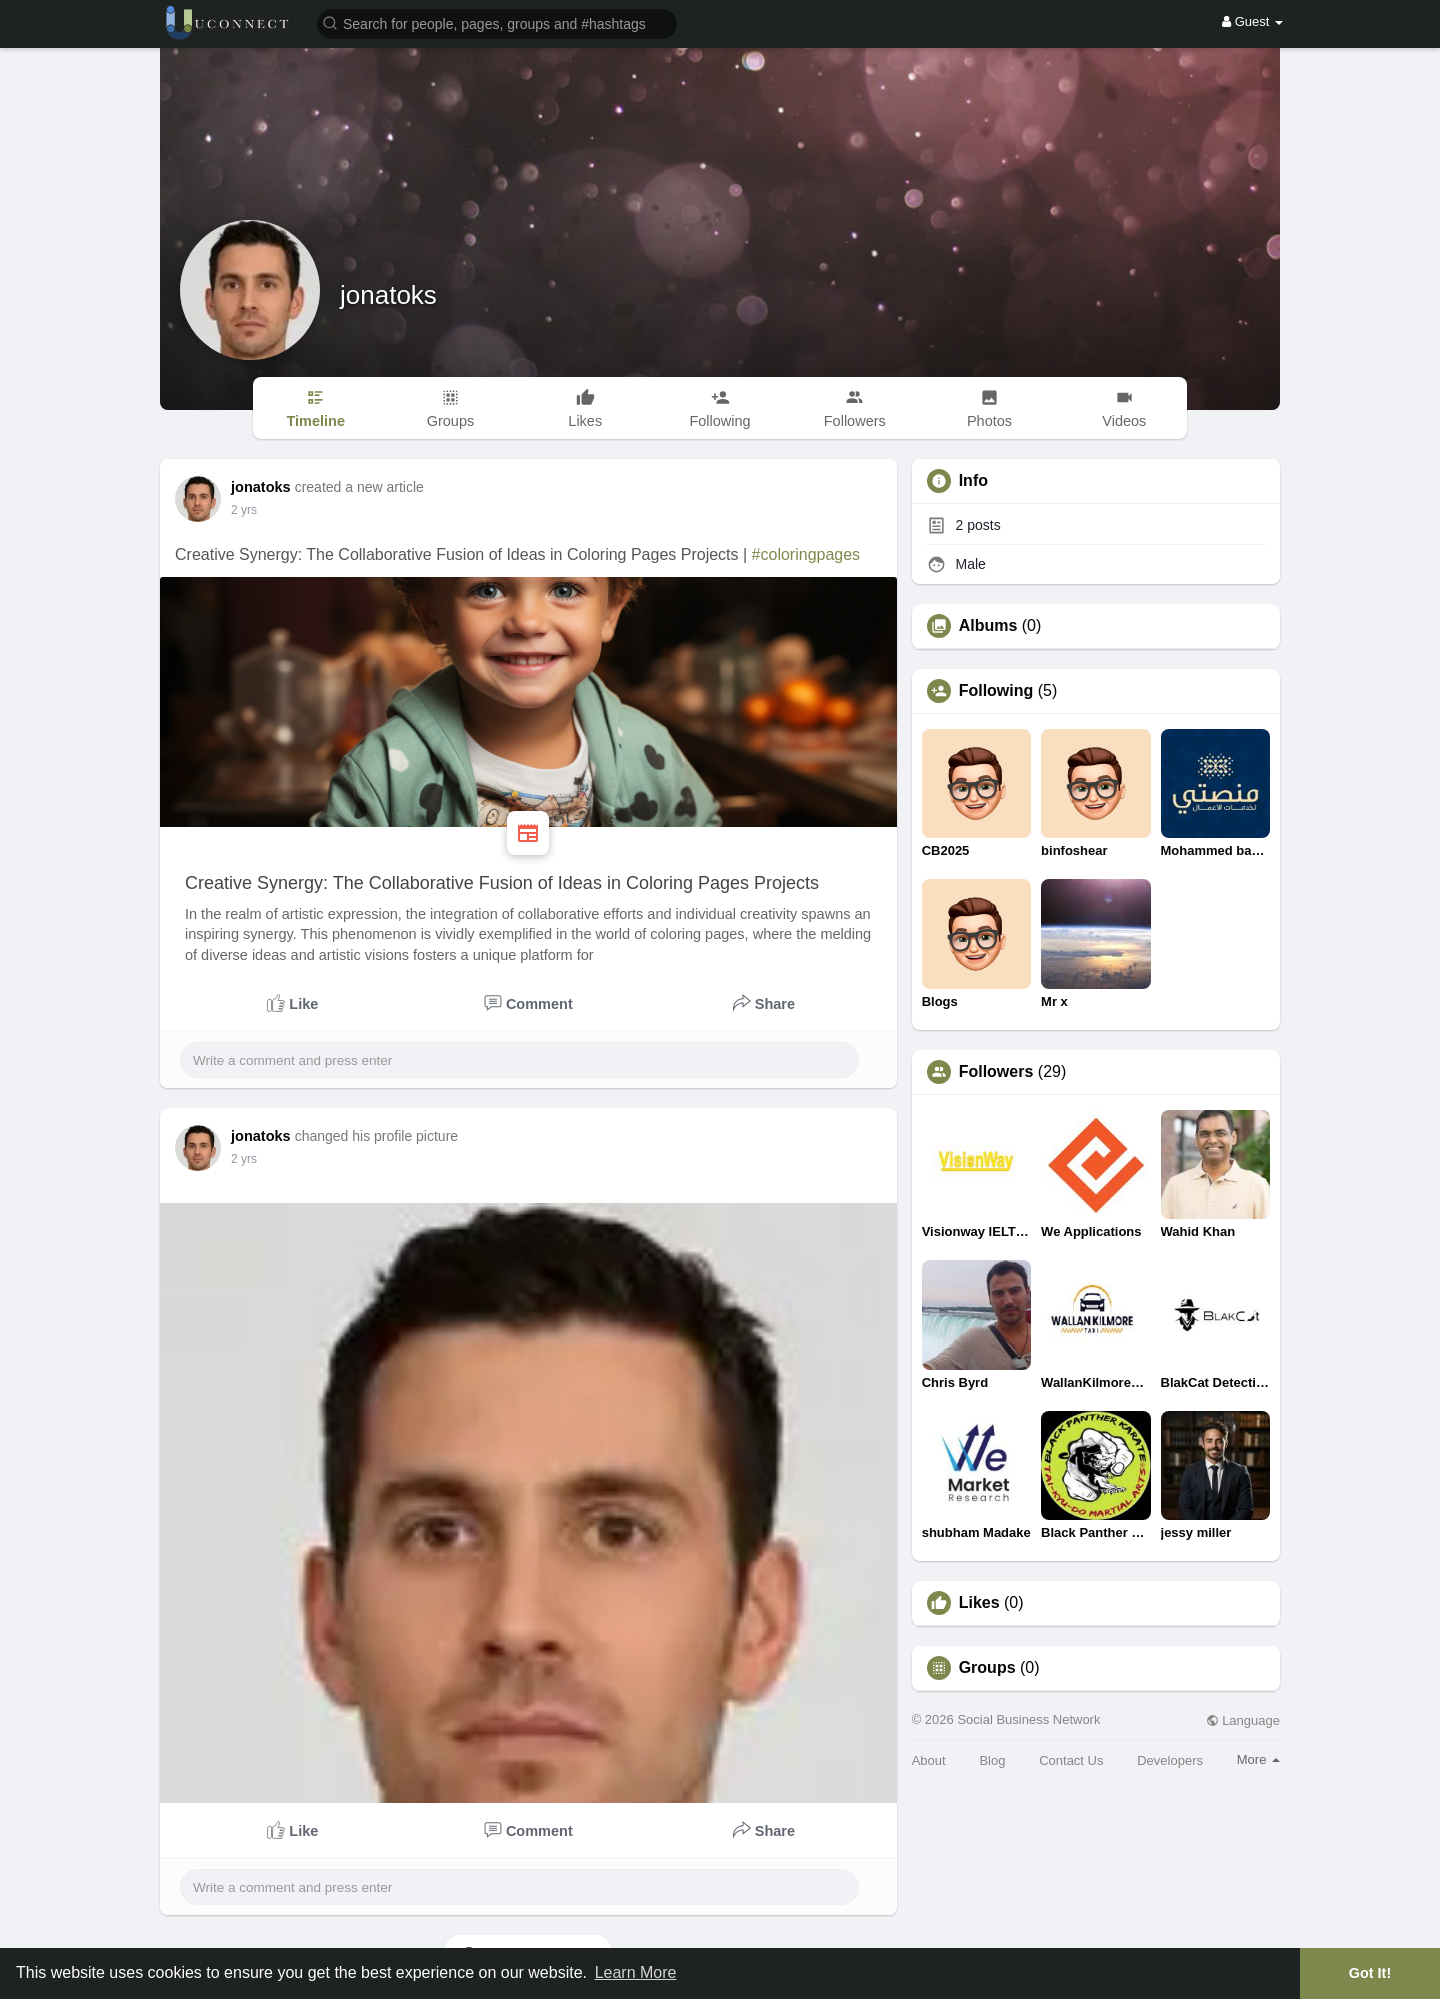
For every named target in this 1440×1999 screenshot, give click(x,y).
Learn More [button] (636, 1972)
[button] (497, 22)
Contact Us (1071, 1760)
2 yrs (244, 510)
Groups (987, 1668)
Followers (996, 1072)
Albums (988, 626)
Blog (992, 1760)
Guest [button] (1252, 21)
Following (996, 691)
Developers (1170, 1760)
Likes (979, 1603)
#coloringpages (806, 554)
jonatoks (388, 295)
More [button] (1258, 1759)
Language (1243, 1720)
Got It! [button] (1370, 1973)
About (929, 1760)
